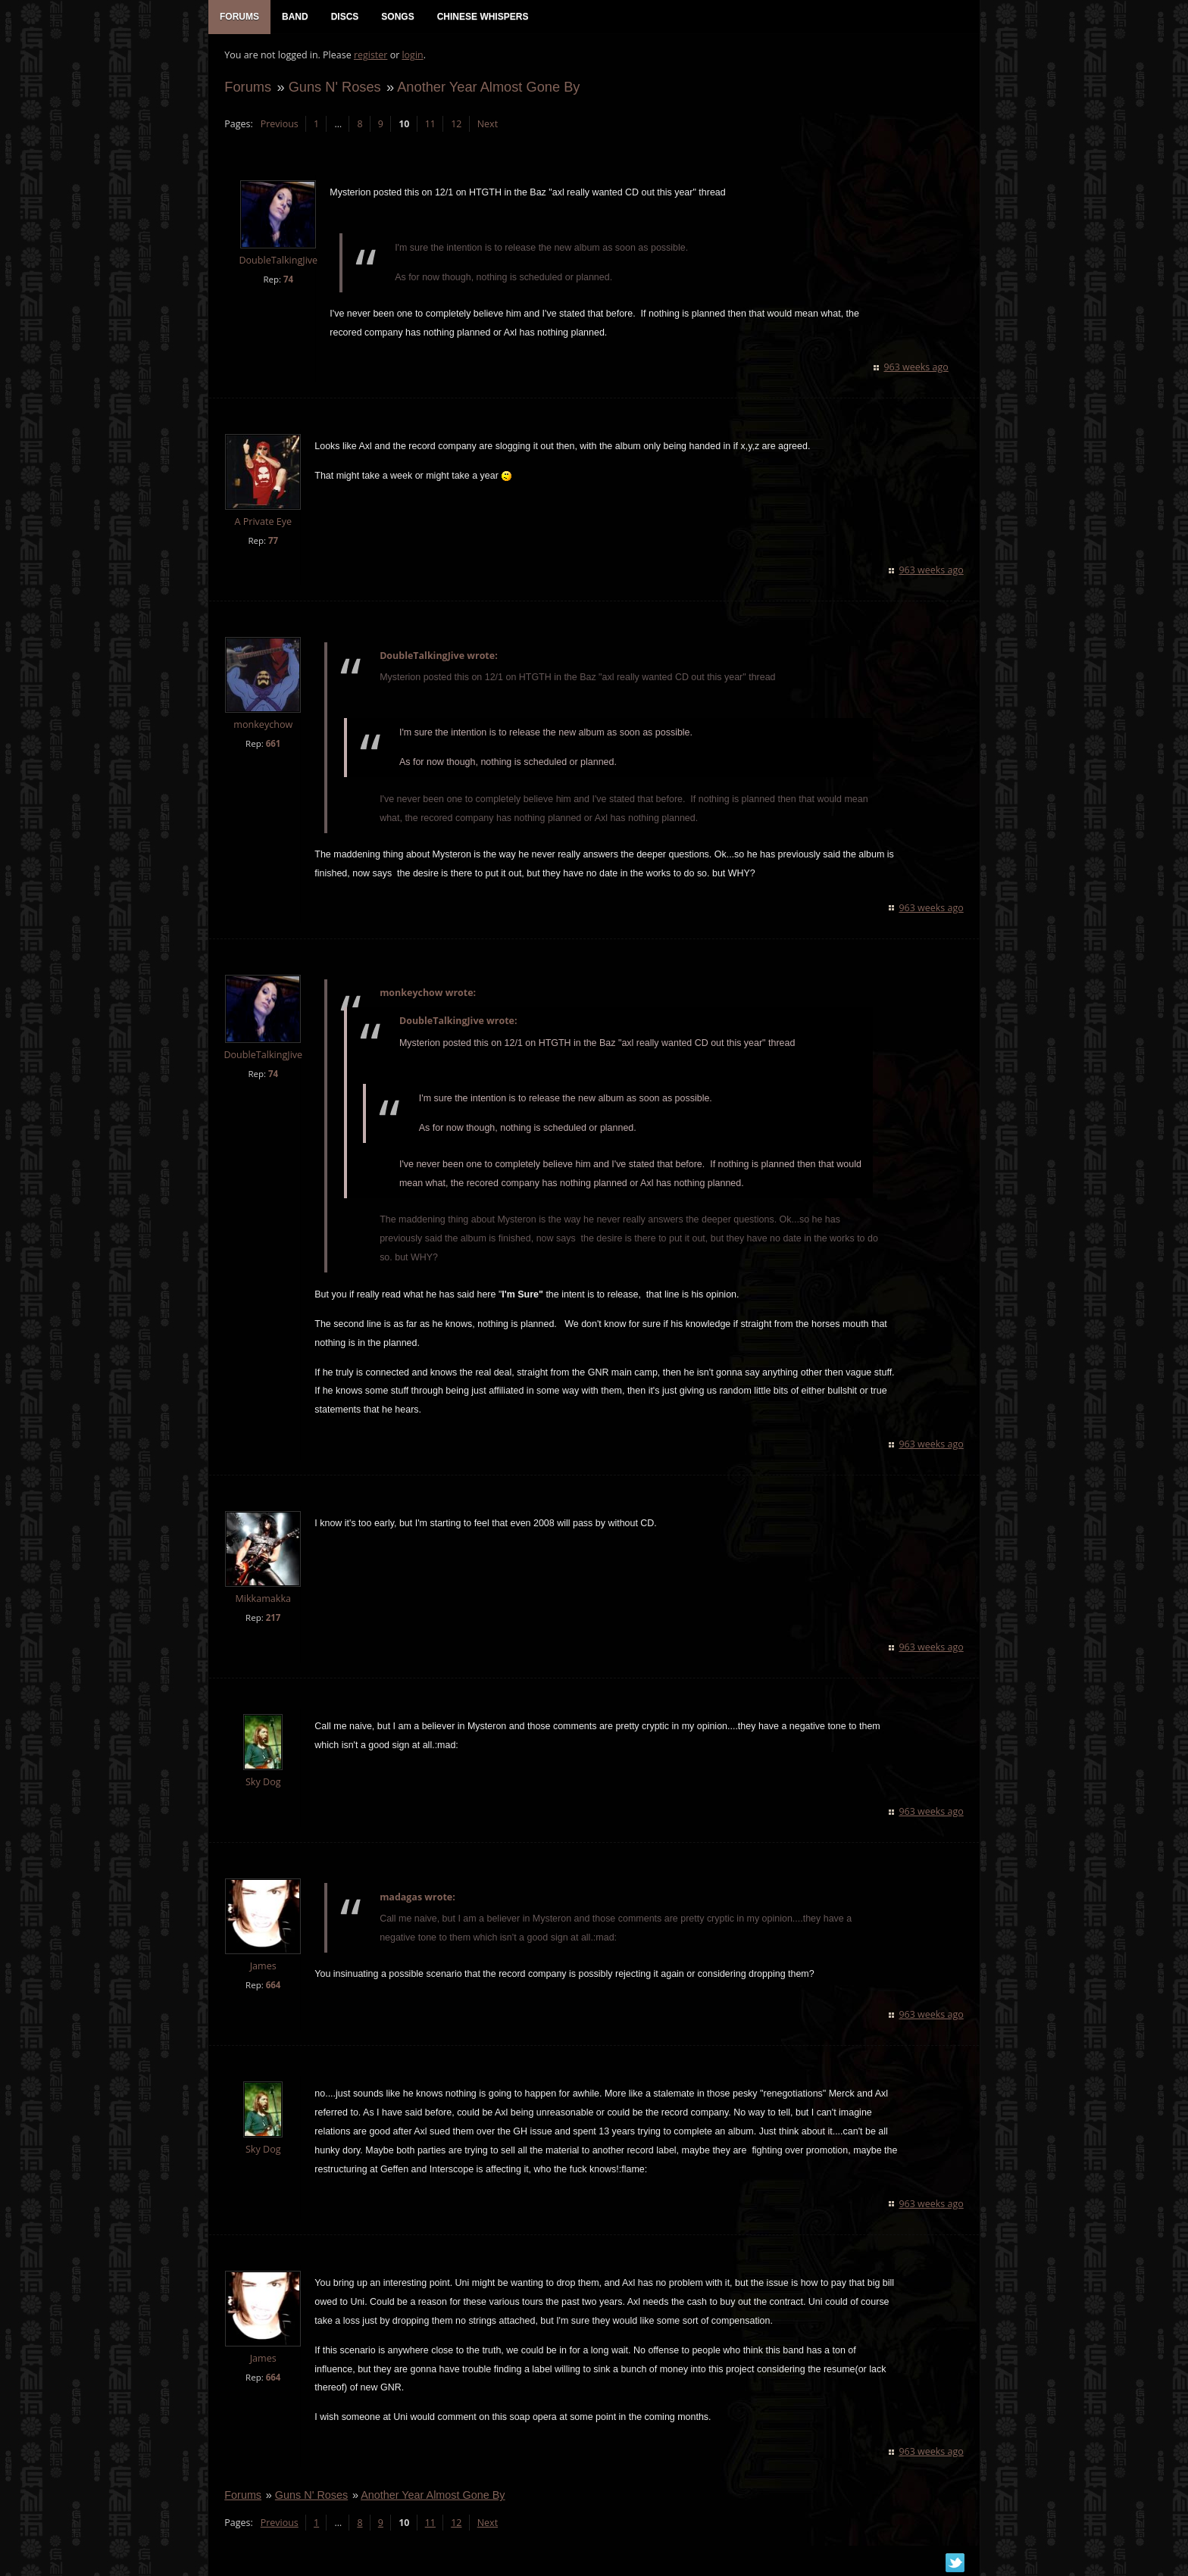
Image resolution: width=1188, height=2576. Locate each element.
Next (486, 125)
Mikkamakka (262, 1600)
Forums (247, 88)
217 (272, 1619)
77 (272, 542)
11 (429, 125)
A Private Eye (262, 523)
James (262, 1968)
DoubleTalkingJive (277, 262)
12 (455, 125)
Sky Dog (262, 1784)
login (411, 57)
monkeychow (262, 726)
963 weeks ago (917, 369)
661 (272, 745)
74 (287, 280)
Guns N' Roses (333, 88)
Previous (278, 125)
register (370, 57)
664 (272, 1987)
